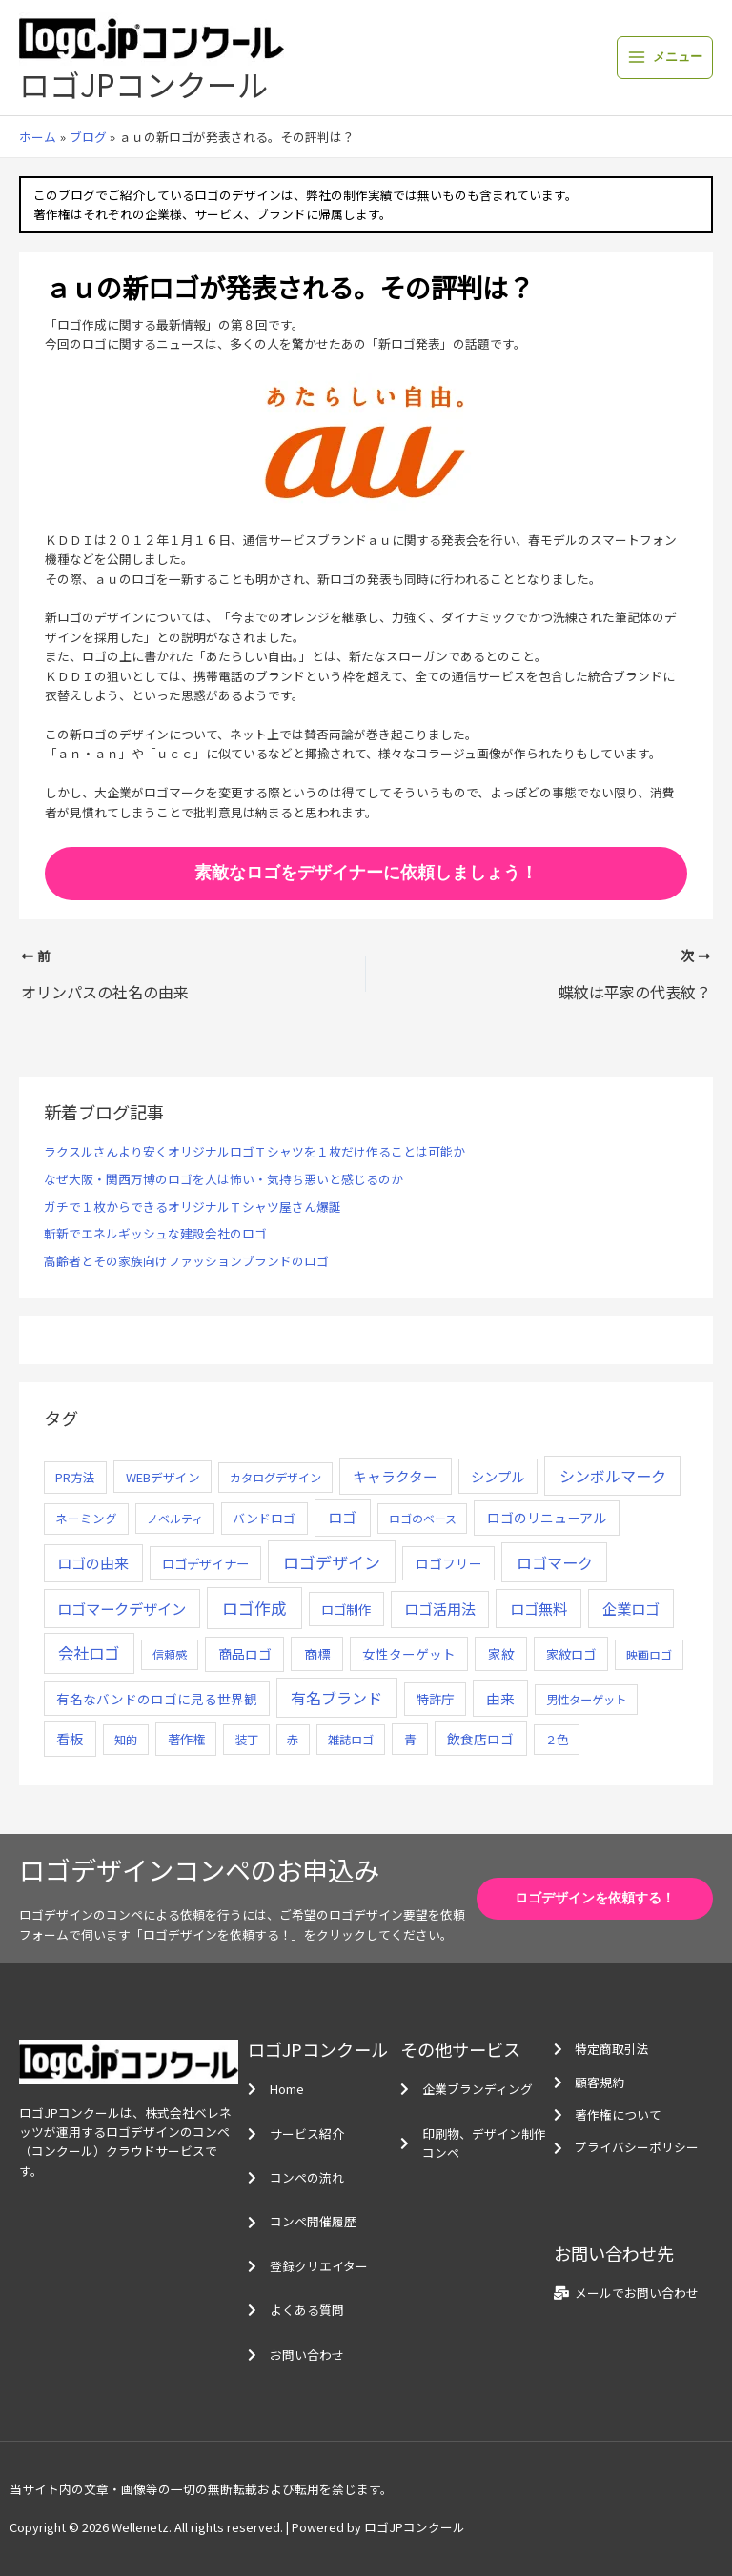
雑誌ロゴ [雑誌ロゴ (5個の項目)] (351, 1739)
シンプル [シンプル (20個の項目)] (497, 1476)
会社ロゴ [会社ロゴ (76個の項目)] (88, 1652)
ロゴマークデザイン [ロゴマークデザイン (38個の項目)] (121, 1608)
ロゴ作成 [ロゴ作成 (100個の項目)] (254, 1608)
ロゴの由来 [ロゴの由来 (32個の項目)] (93, 1563)
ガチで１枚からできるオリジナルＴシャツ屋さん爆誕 (192, 1206)
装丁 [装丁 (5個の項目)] (246, 1739)
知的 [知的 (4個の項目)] (125, 1739)
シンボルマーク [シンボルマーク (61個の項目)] (612, 1475)
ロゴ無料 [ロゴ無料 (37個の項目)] (538, 1608)
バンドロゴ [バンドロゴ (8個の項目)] (264, 1518)
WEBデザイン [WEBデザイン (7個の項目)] (163, 1477)
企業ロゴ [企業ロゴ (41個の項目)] (631, 1608)
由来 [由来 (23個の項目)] (500, 1698)
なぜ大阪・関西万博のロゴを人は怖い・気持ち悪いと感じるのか (223, 1179)
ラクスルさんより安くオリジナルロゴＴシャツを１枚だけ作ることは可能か (254, 1151)
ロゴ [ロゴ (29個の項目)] (342, 1517)
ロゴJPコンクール (143, 84)
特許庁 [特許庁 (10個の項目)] (435, 1699)
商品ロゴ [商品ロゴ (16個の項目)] (245, 1653)
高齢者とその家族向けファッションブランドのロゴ (186, 1261)
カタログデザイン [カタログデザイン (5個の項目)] (275, 1477)
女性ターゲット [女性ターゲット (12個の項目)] (409, 1653)
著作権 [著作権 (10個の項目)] (186, 1739)
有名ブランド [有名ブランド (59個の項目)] (336, 1697)
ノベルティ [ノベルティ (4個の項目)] (175, 1518)
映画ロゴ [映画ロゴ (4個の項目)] (649, 1654)
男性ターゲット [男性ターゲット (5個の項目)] (586, 1699)
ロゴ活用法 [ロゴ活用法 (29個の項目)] (440, 1609)
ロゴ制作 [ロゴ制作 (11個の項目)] (346, 1609)
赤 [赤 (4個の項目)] (292, 1739)
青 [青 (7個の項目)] (410, 1739)
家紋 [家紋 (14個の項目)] (501, 1653)
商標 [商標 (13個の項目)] (317, 1653)
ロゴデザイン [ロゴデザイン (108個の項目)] (331, 1562)
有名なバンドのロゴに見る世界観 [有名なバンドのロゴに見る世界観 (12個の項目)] (156, 1698)
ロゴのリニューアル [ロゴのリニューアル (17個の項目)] (546, 1517)
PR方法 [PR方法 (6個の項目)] (75, 1477)
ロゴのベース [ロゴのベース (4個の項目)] (423, 1518)
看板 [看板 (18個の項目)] (69, 1738)
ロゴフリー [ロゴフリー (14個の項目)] (449, 1563)
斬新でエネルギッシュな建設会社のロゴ (155, 1233)
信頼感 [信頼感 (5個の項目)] (169, 1654)
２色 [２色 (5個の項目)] (556, 1739)
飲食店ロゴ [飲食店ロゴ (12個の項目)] (480, 1738)
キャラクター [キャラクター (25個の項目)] (395, 1476)
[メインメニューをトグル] (665, 57)
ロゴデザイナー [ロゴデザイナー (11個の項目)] (205, 1563)
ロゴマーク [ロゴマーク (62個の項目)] (555, 1562)
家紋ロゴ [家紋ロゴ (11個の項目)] (571, 1653)
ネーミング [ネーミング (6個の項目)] (86, 1518)
